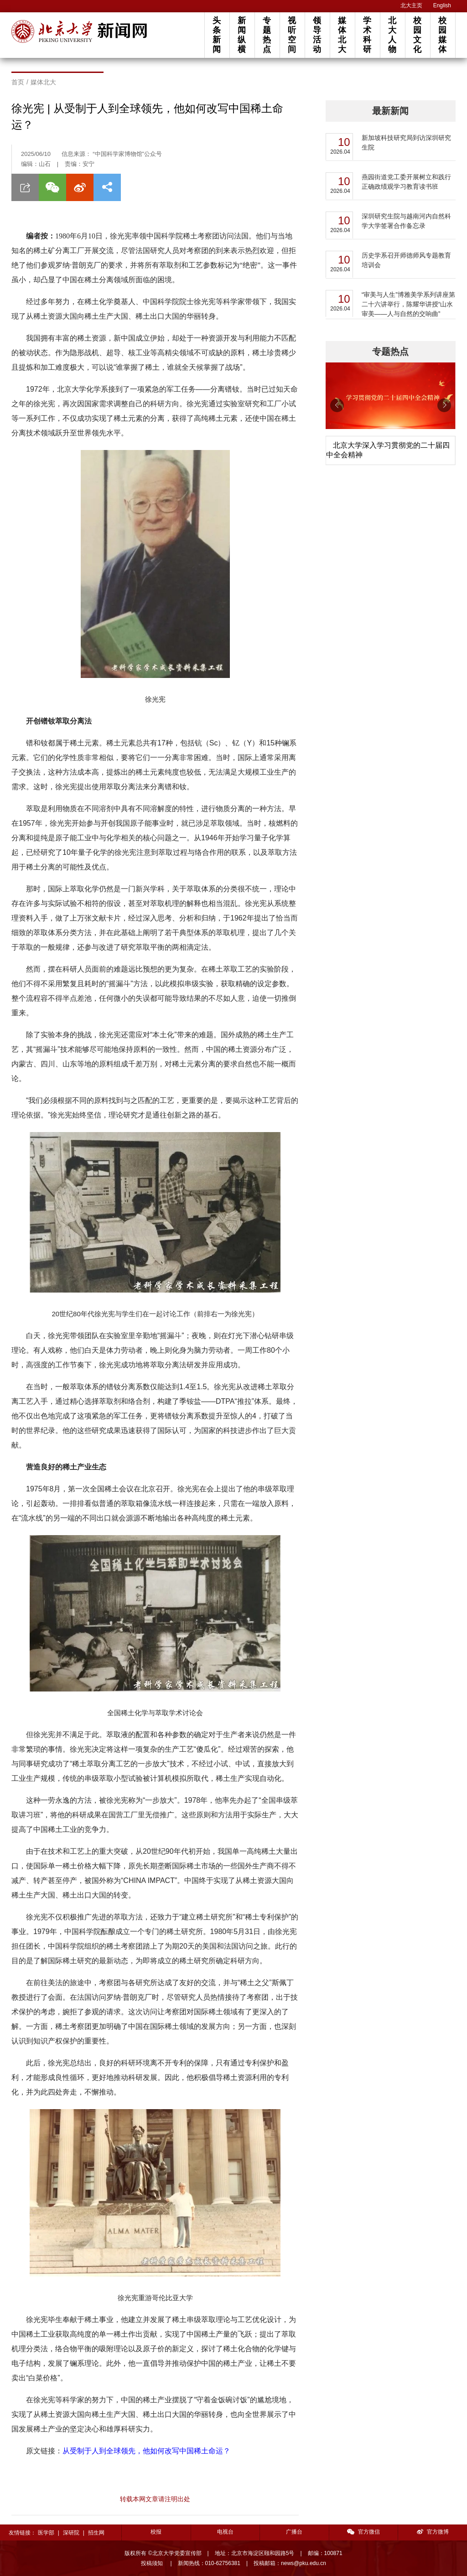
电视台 (225, 2532)
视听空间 (292, 35)
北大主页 (411, 5)
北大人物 (392, 35)
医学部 (46, 2532)
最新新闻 (390, 111)
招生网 (96, 2532)
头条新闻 (217, 35)
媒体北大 (342, 35)
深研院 (71, 2532)
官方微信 (363, 2532)
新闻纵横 (242, 35)
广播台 (294, 2532)
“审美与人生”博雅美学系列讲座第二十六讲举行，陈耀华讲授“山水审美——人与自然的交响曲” (408, 304)
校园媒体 (442, 35)
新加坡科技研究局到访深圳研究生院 (406, 142)
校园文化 (417, 35)
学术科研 (367, 35)
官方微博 (433, 2532)
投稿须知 (152, 2563)
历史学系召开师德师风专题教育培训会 (406, 260)
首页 (17, 82)
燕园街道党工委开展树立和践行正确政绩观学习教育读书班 (406, 181)
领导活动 (317, 35)
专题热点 (267, 35)
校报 (155, 2532)
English (442, 5)
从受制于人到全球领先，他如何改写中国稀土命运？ (146, 2451)
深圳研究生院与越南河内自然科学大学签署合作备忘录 (406, 220)
